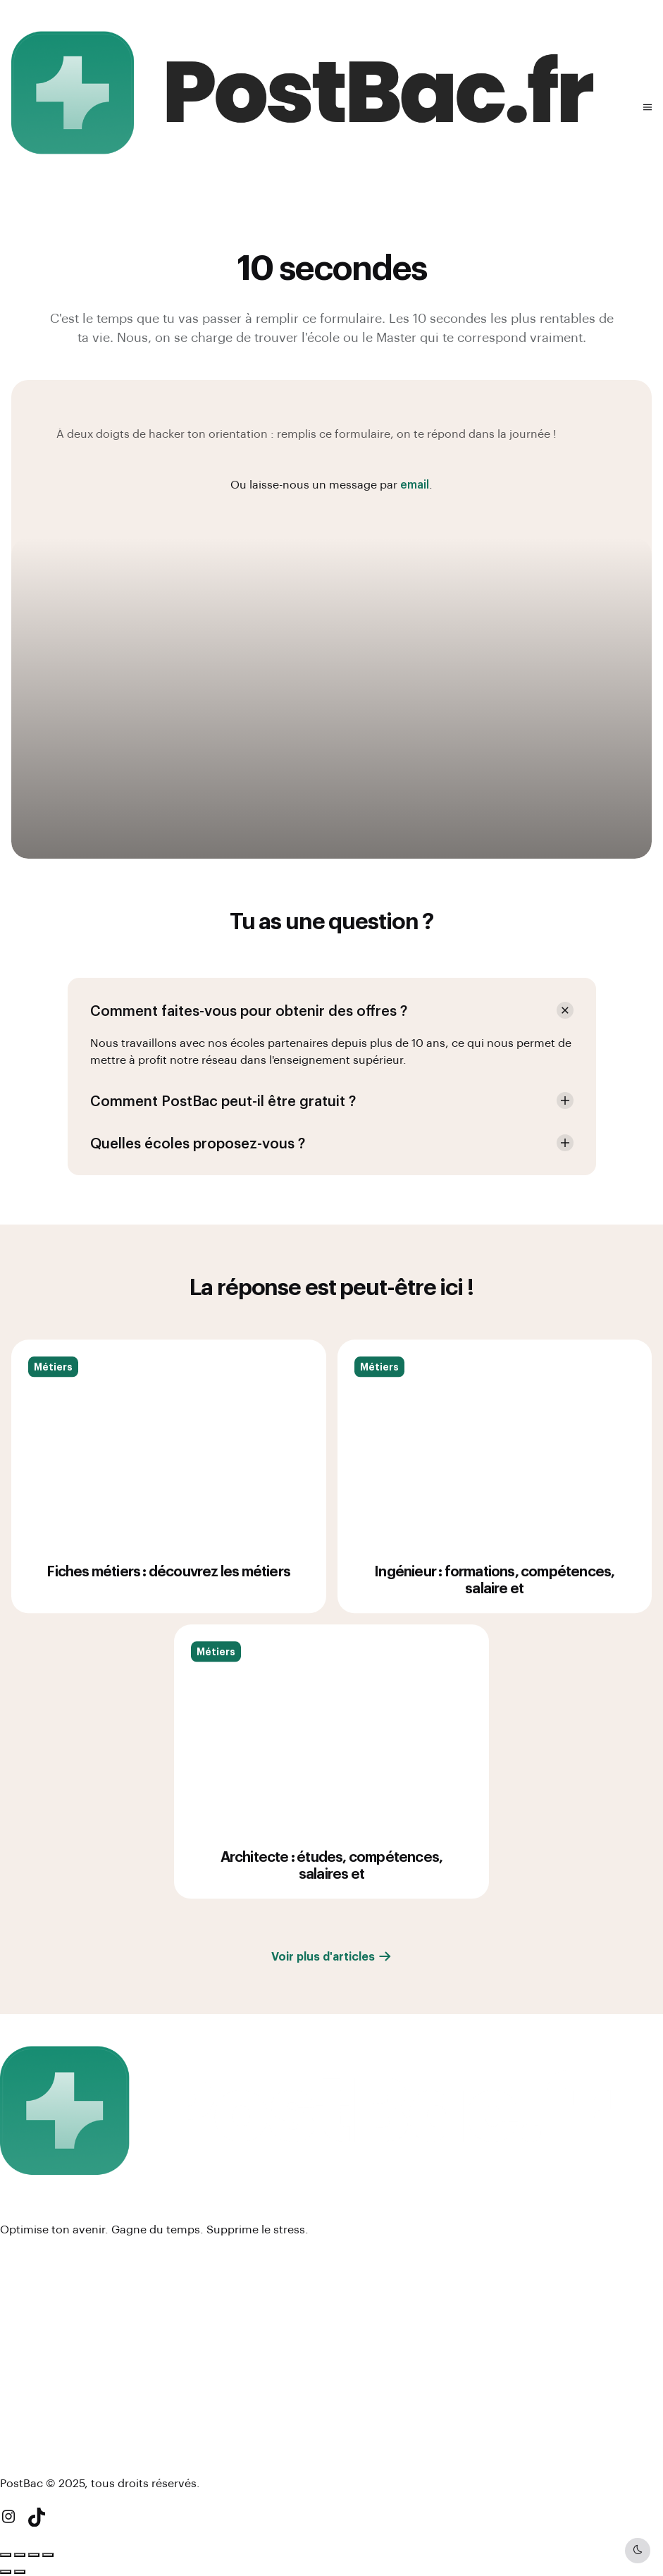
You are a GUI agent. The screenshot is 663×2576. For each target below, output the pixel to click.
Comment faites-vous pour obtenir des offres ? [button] (248, 1010)
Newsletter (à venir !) (57, 2448)
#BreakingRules (42, 2426)
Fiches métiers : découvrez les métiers (168, 1589)
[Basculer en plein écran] (19, 2555)
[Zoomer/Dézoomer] (5, 2555)
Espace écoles (40, 2279)
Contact (23, 2375)
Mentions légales (47, 2330)
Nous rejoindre (41, 2353)
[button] (647, 107)
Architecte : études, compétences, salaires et (332, 1883)
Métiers (53, 1384)
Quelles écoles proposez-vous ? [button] (197, 1142)
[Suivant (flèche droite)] (19, 2572)
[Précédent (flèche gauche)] (5, 2572)
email (414, 484)
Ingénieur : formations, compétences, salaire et (494, 1597)
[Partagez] (33, 2555)
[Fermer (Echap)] (48, 2555)
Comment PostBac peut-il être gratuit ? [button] (223, 1100)
